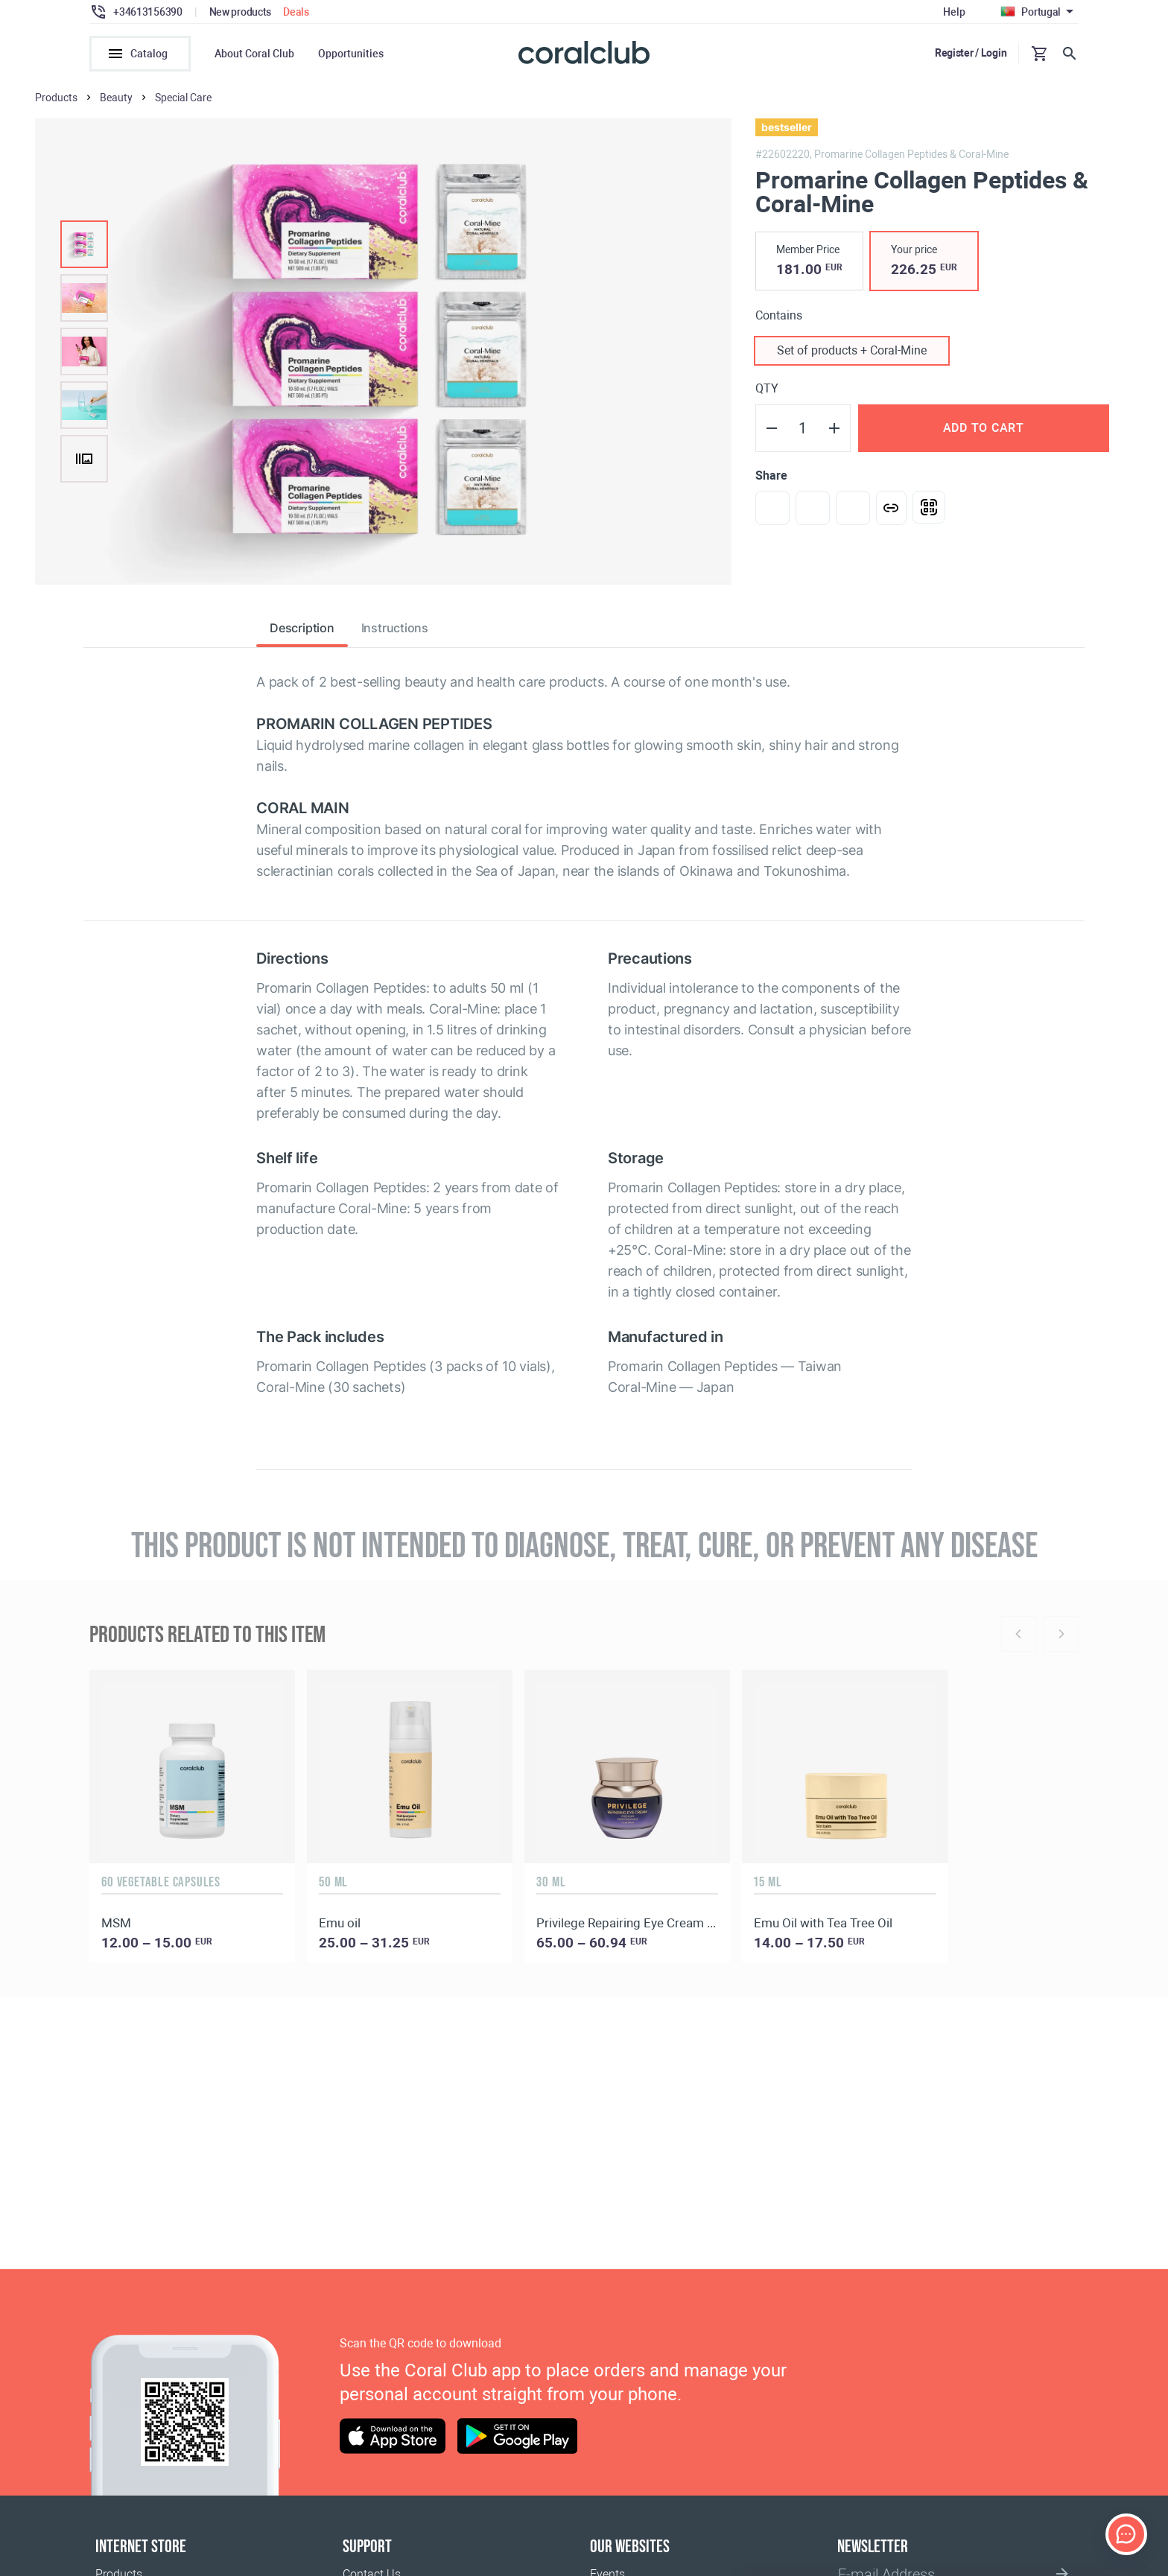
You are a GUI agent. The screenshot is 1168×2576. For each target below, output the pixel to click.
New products (240, 12)
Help (954, 12)
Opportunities (351, 53)
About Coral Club (254, 54)
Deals (296, 12)
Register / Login (971, 53)
